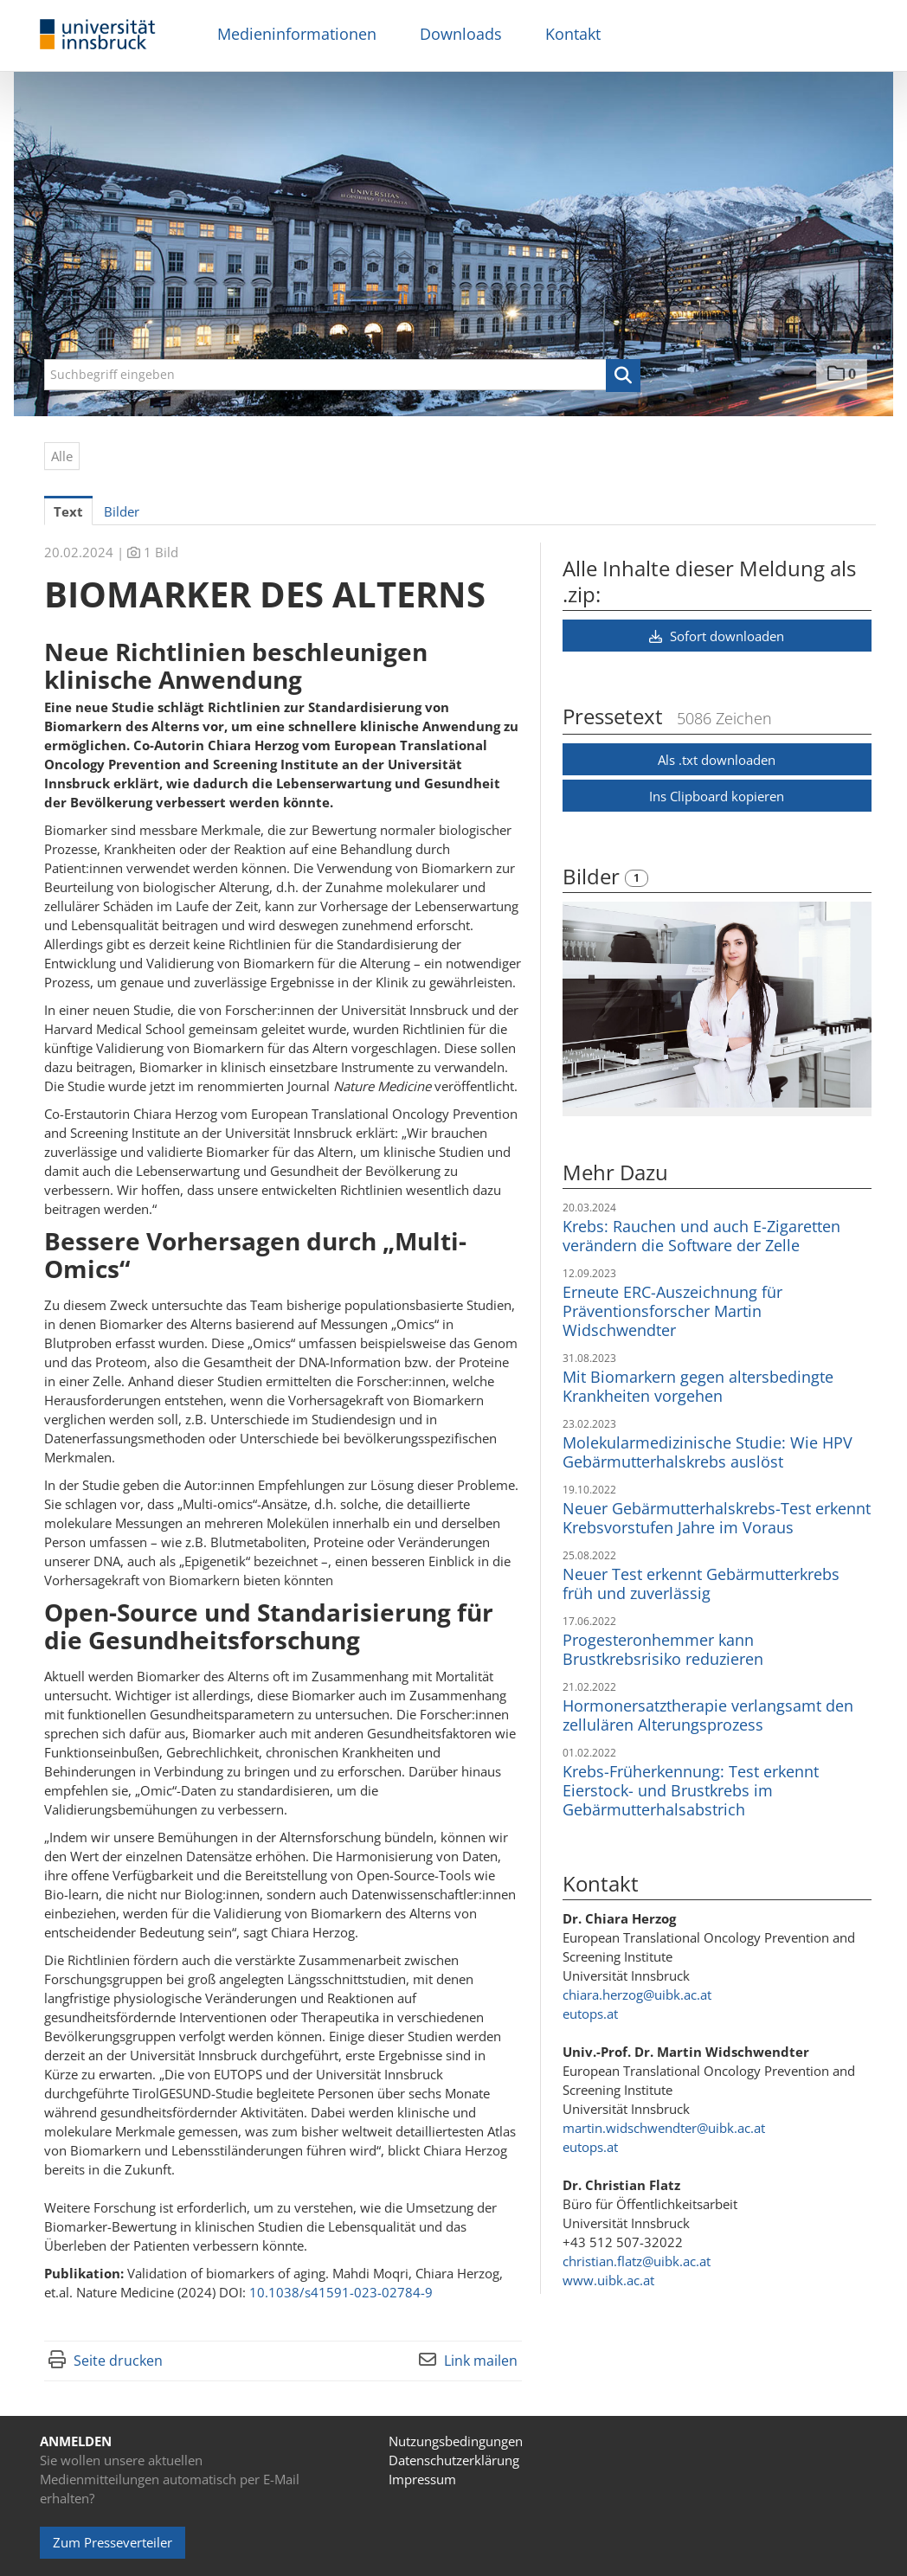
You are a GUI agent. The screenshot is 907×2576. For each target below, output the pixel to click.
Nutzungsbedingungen (456, 2441)
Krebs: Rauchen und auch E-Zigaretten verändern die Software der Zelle (701, 1236)
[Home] (98, 35)
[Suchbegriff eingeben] (342, 374)
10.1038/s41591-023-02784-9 (341, 2292)
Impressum (422, 2479)
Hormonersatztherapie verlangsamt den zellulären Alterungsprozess (708, 1715)
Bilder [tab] (121, 511)
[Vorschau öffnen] (717, 1005)
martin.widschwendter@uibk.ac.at (664, 2127)
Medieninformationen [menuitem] (296, 33)
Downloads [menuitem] (461, 33)
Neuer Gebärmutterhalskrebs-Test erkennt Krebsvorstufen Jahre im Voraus (717, 1518)
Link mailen (481, 2360)
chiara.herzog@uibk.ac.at (637, 1994)
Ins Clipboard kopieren (716, 796)
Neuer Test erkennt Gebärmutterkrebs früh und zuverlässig (701, 1583)
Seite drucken (118, 2360)
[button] (623, 375)
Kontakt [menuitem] (573, 33)
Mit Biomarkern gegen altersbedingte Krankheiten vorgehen (698, 1386)
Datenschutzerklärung (454, 2460)
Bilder (594, 876)
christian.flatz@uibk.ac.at (637, 2261)
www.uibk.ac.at (608, 2280)
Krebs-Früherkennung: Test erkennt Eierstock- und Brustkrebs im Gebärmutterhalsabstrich (691, 1790)
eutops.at (590, 2013)
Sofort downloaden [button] (716, 636)
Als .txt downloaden (716, 759)
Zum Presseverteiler (112, 2542)
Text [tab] (68, 511)
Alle (62, 456)
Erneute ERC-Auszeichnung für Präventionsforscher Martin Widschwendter (672, 1311)
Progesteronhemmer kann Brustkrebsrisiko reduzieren (663, 1649)
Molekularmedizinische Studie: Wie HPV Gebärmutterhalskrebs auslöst (707, 1452)
